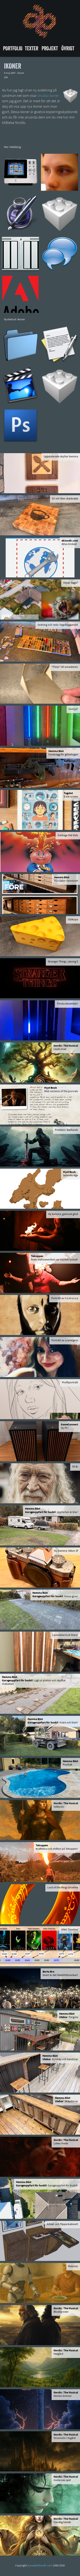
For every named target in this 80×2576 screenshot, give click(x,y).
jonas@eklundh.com (40, 2565)
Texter (31, 48)
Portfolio (12, 48)
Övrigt (67, 48)
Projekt (50, 48)
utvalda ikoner (48, 96)
